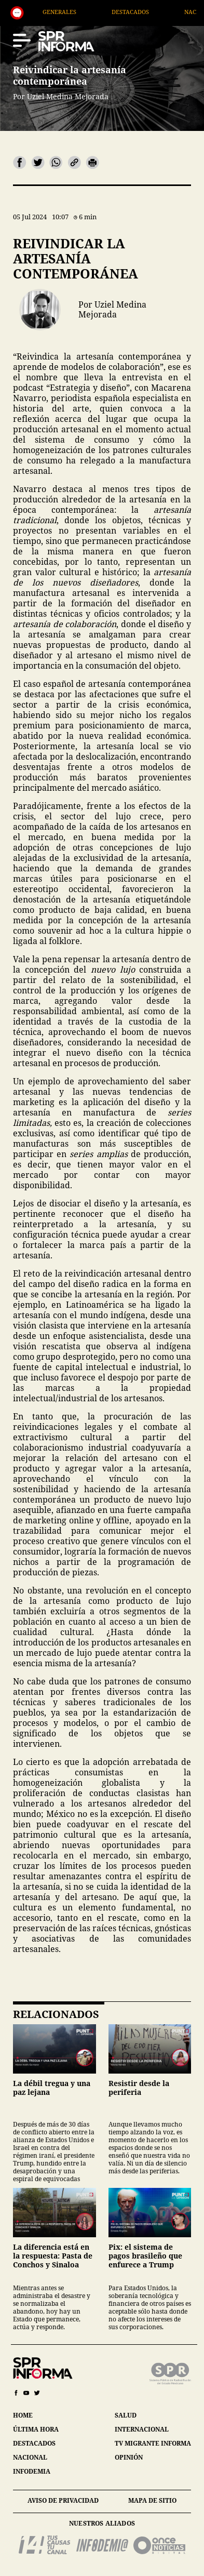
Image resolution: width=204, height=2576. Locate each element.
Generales (80, 12)
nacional (30, 2457)
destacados (34, 2443)
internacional (142, 2429)
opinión (129, 2457)
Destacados (151, 12)
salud (126, 2415)
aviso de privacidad (63, 2500)
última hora (36, 2429)
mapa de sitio (152, 2500)
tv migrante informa (153, 2443)
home (23, 2415)
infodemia (31, 2471)
